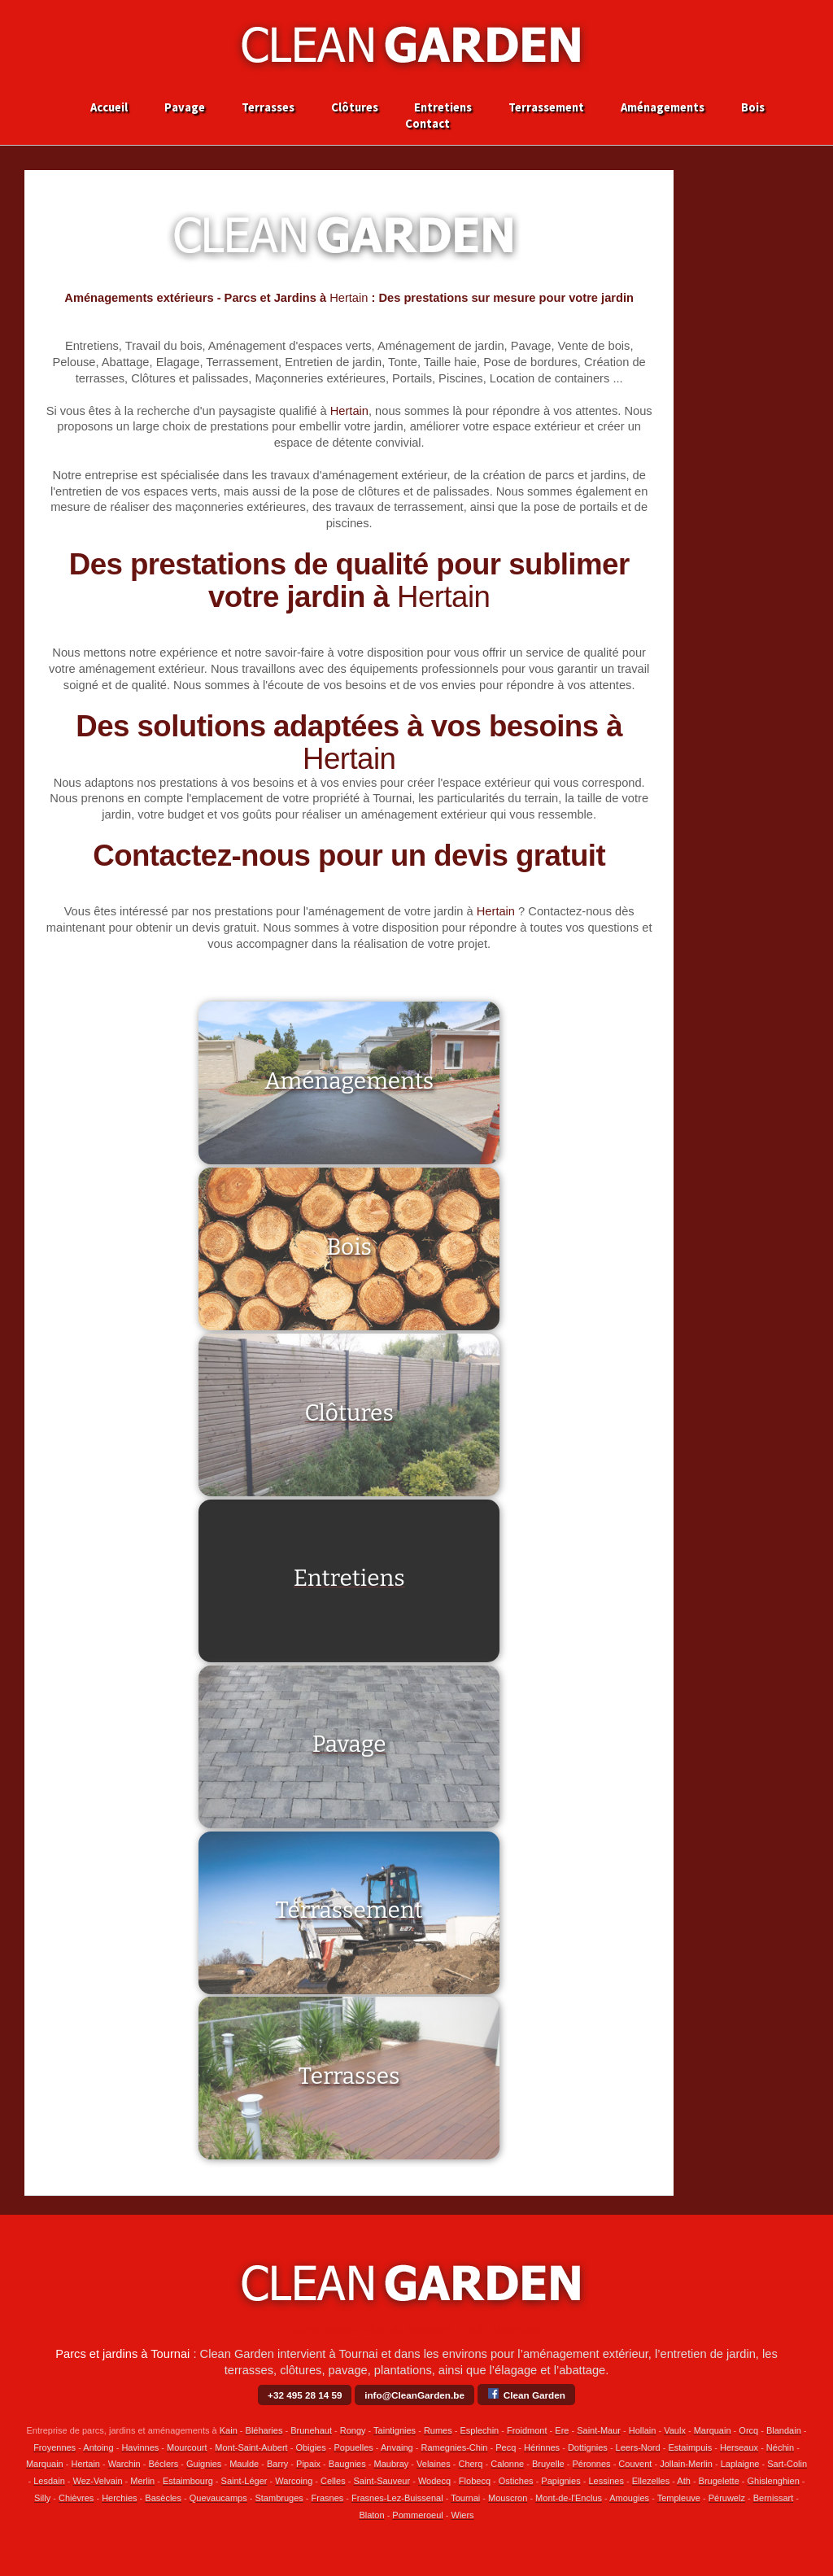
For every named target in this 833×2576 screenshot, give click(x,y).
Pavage (184, 108)
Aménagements (662, 108)
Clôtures (354, 108)
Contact (427, 124)
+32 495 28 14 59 (305, 2395)
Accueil (109, 108)
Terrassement (546, 108)
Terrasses (268, 108)
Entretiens (443, 108)
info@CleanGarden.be (414, 2395)
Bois (753, 108)
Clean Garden (525, 2393)
